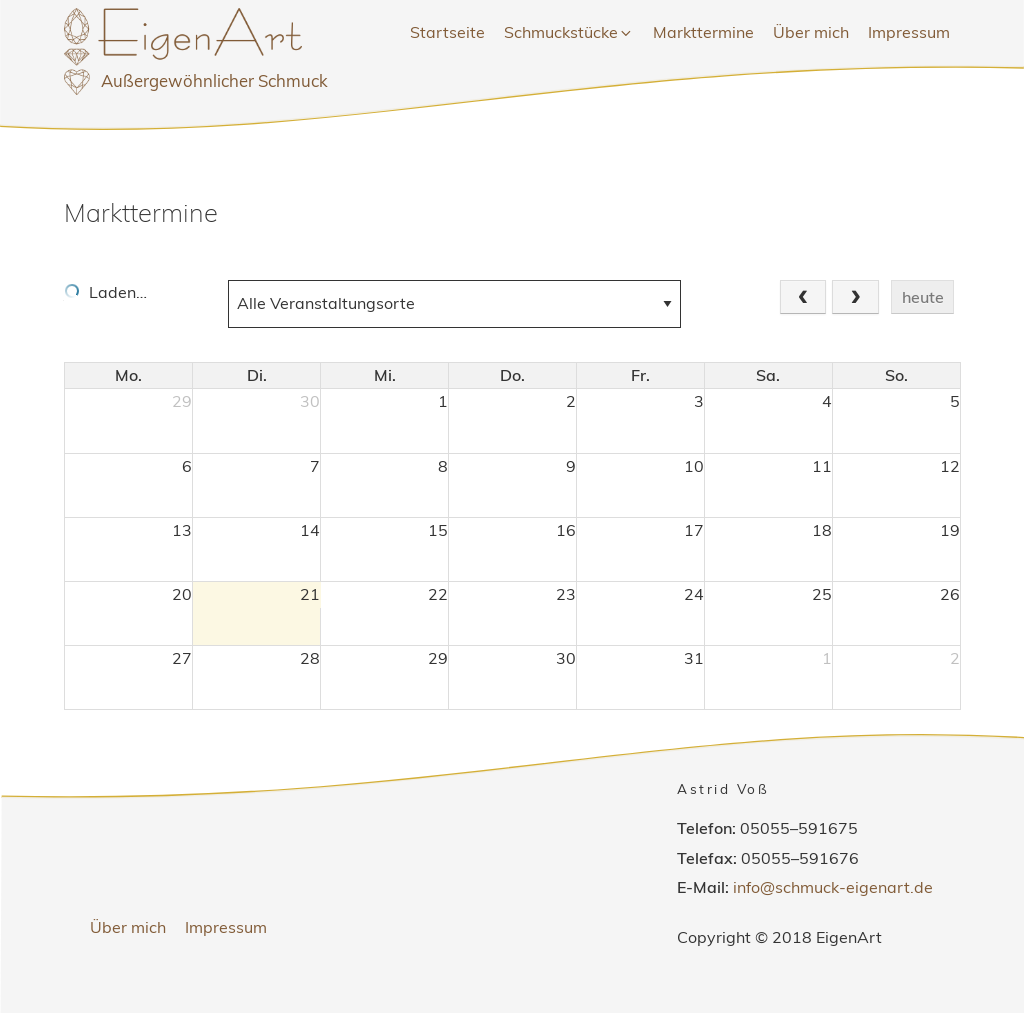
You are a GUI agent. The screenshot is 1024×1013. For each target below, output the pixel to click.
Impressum (909, 32)
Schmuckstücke (569, 32)
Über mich (811, 32)
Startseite (447, 32)
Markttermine (703, 32)
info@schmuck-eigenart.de (833, 887)
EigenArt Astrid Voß (208, 64)
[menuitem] (447, 33)
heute (923, 297)
